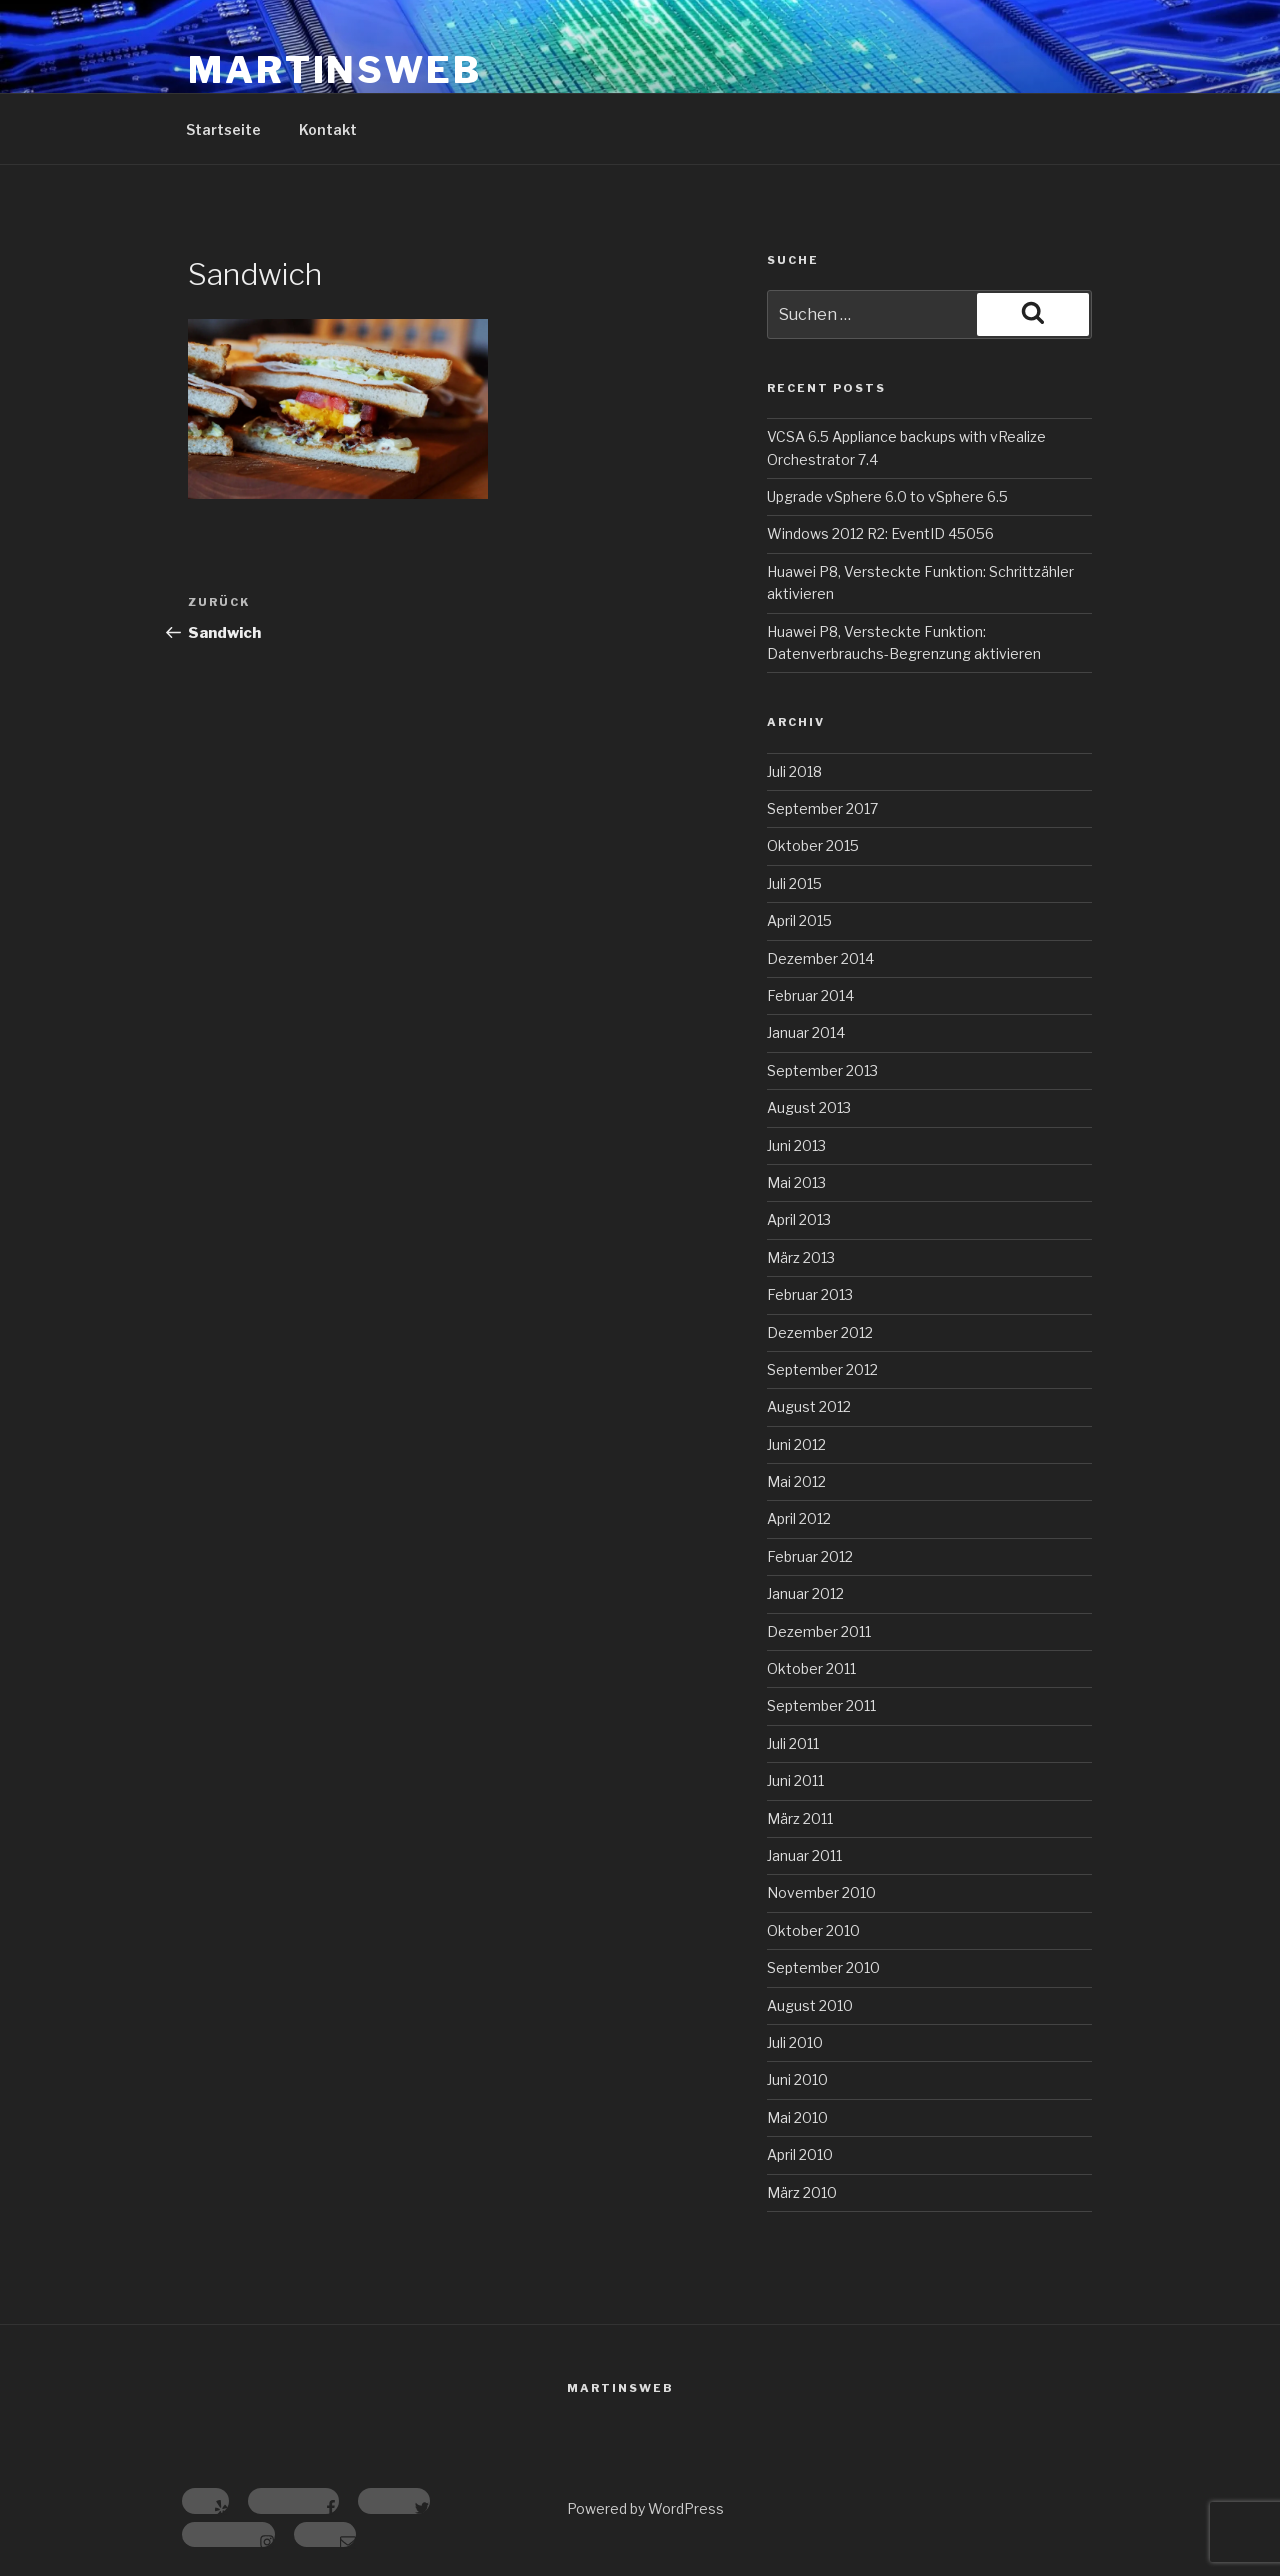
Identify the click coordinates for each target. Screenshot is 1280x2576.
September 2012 (822, 1369)
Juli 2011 (793, 1743)
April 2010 (800, 2154)
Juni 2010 (797, 2079)
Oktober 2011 (811, 1668)
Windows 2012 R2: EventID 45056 (880, 533)
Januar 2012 (805, 1593)
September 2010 (823, 1967)
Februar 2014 (810, 995)
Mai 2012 (796, 1481)
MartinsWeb (335, 70)
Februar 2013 (810, 1294)
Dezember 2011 (819, 1631)
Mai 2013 (796, 1182)
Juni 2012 (796, 1444)
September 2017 (822, 808)
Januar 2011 (804, 1855)
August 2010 (810, 2005)
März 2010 (802, 2192)
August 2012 (809, 1406)
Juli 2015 (794, 883)
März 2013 (801, 1257)
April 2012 (799, 1518)
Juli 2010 (795, 2042)
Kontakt (328, 129)
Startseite (223, 129)
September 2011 (821, 1705)
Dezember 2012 (820, 1332)
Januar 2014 (806, 1032)
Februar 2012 (810, 1556)
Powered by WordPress (645, 2508)
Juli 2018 (794, 771)
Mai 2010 (797, 2117)
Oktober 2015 (813, 845)
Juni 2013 (796, 1145)
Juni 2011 (795, 1780)
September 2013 (822, 1070)
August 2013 (809, 1107)
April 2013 (799, 1219)
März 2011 (800, 1818)
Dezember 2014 (820, 958)
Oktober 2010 (813, 1930)
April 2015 (799, 920)
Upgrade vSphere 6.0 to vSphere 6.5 (887, 496)
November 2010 (821, 1892)
